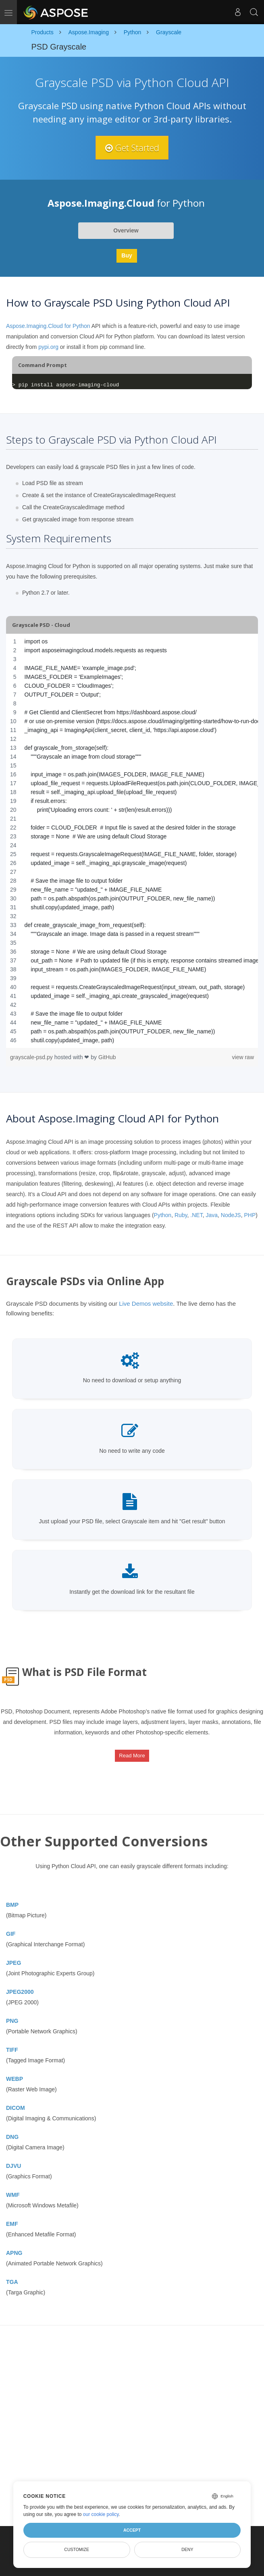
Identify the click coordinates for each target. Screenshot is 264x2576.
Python (163, 1215)
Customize (76, 2549)
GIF (10, 1934)
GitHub (107, 1057)
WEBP (14, 2079)
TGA (12, 2282)
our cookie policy (101, 2514)
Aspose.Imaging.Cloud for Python (48, 326)
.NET (196, 1215)
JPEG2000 (20, 1992)
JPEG (13, 1963)
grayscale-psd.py (32, 1057)
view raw (243, 1057)
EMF (12, 2224)
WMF (12, 2195)
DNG (12, 2137)
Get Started (132, 147)
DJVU (13, 2166)
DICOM (15, 2108)
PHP (250, 1215)
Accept (132, 2530)
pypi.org (48, 347)
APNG (14, 2253)
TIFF (12, 2050)
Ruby (181, 1215)
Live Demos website (146, 1303)
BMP (12, 1905)
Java (212, 1215)
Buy (126, 256)
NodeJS (231, 1215)
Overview (125, 231)
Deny (187, 2549)
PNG (12, 2021)
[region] (132, 841)
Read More (132, 1756)
